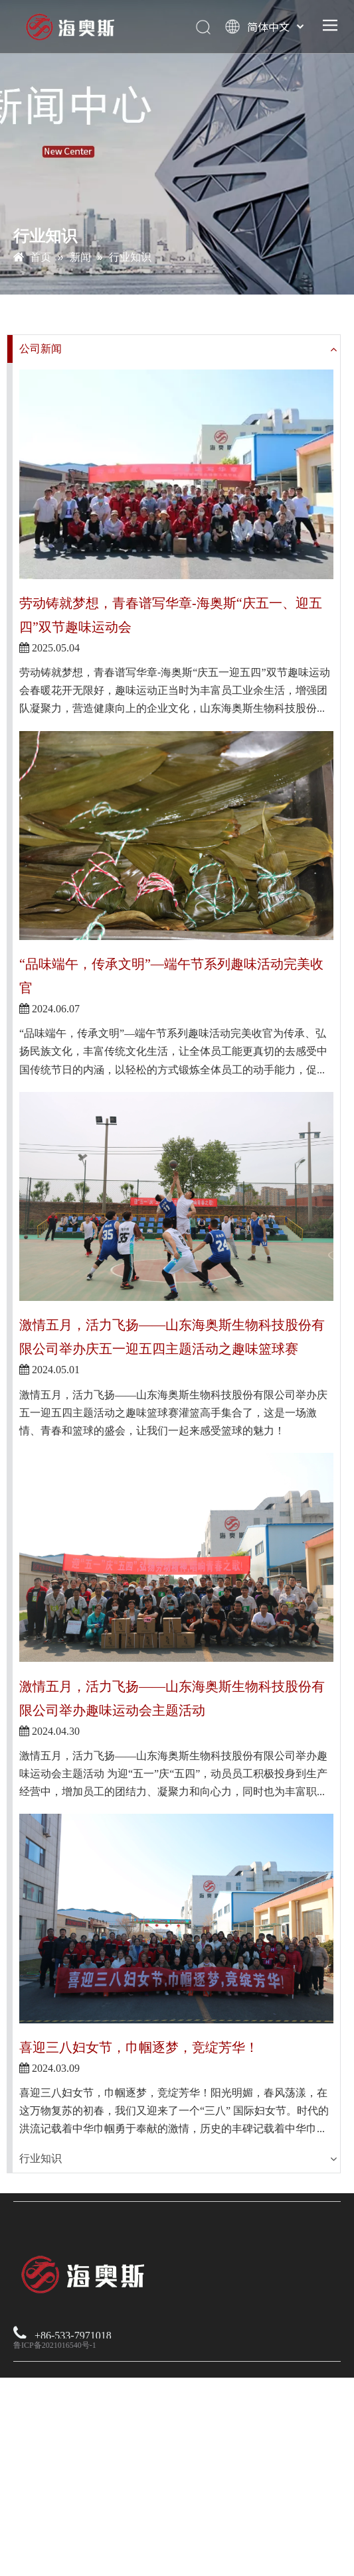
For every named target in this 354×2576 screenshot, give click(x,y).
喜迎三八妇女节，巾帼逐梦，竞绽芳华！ (138, 2047)
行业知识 (40, 2158)
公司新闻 (40, 348)
